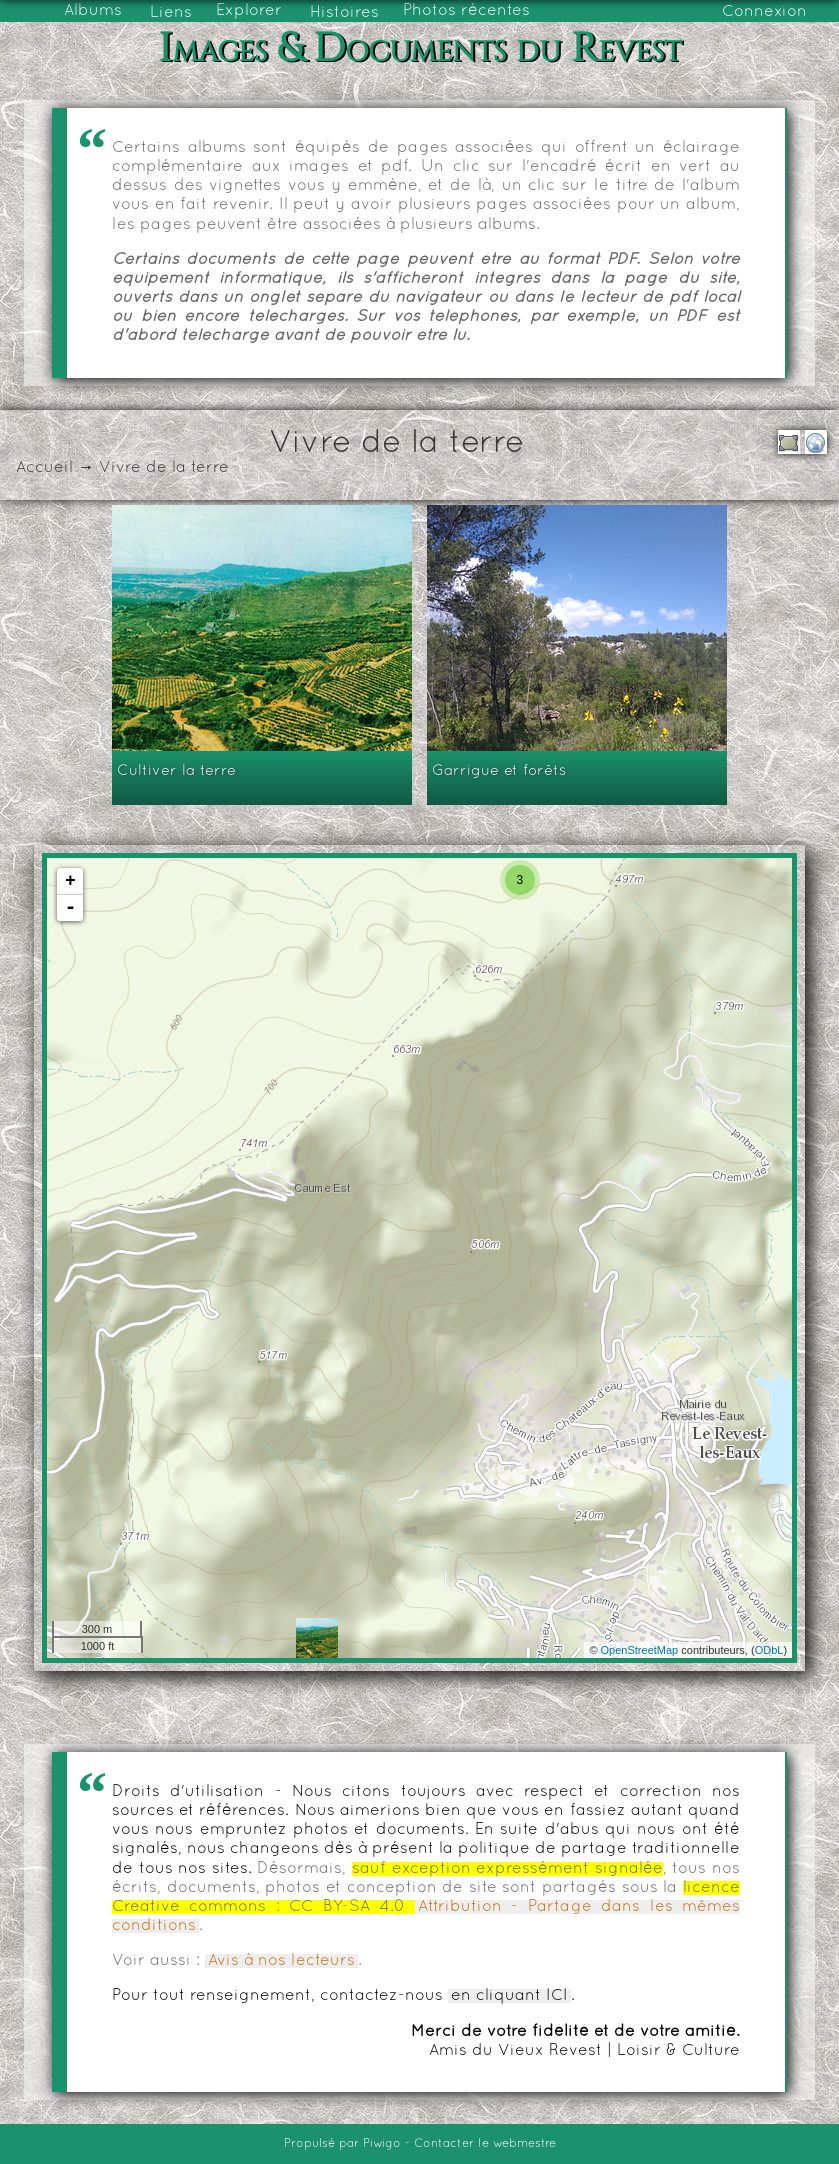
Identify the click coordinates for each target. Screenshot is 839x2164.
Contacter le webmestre (485, 2144)
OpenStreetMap (640, 1650)
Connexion (764, 12)
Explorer (249, 11)
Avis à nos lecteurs (281, 1961)
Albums (93, 11)
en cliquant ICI (509, 1996)
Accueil (44, 468)
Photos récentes (466, 11)
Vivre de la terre (164, 468)
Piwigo (382, 2144)
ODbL (769, 1650)
